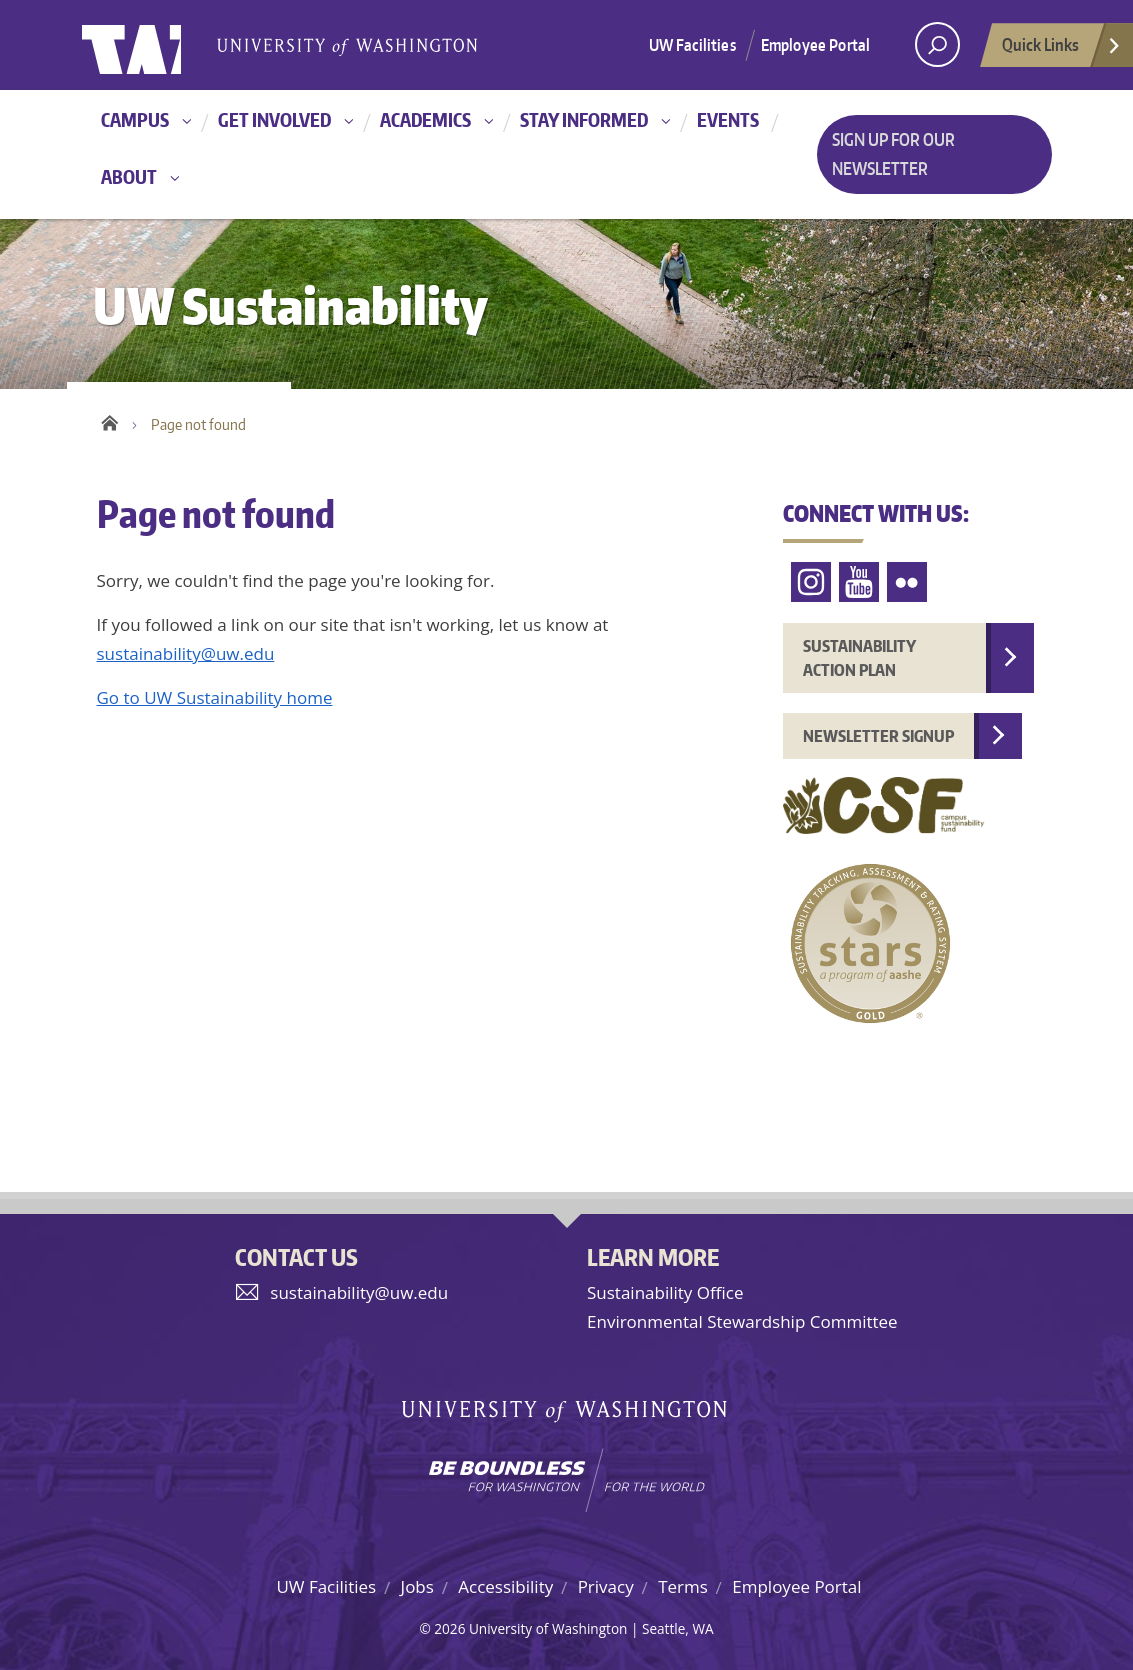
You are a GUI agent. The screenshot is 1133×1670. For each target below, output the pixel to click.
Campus (135, 119)
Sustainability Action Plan (859, 658)
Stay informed (584, 119)
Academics (425, 119)
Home (109, 420)
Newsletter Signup (878, 736)
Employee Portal (815, 45)
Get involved (274, 119)
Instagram (811, 582)
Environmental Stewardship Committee (742, 1321)
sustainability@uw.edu (186, 653)
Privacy (606, 1586)
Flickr (907, 582)
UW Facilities (692, 45)
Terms (683, 1586)
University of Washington (163, 45)
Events (728, 119)
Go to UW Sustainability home (215, 697)
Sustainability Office (665, 1292)
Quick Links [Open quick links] (1062, 50)
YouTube (859, 582)
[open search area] (937, 44)
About (129, 176)
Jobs (417, 1586)
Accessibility (505, 1586)
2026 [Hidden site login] (449, 1628)
